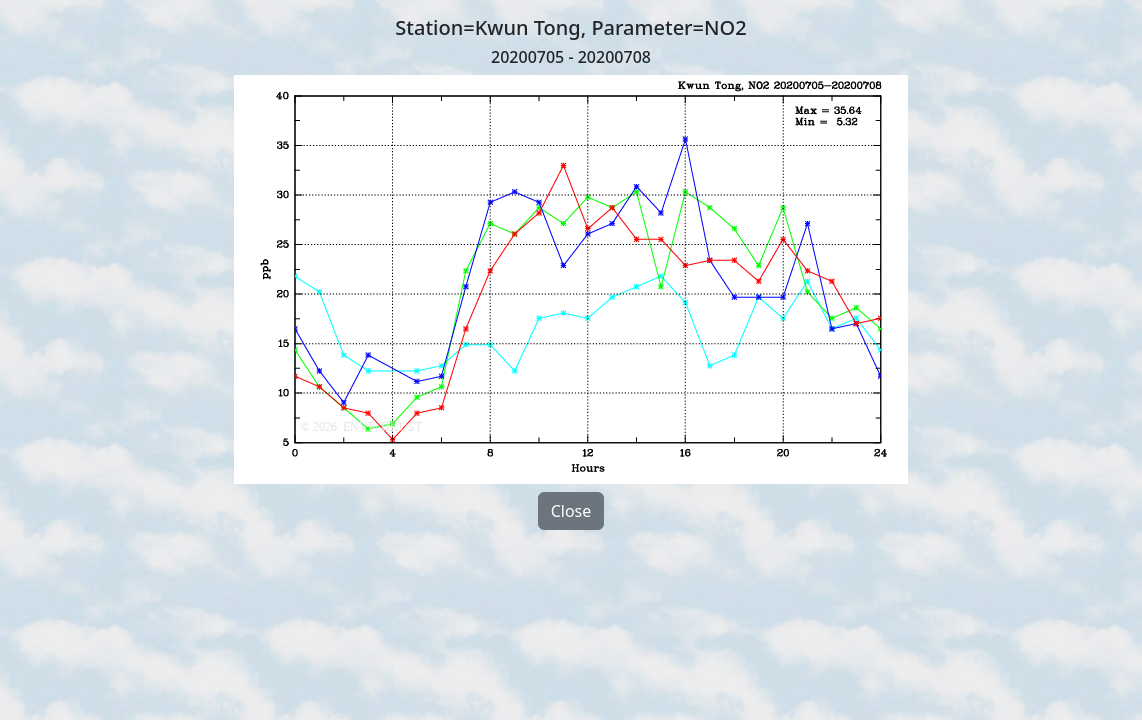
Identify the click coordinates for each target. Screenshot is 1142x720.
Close (571, 511)
